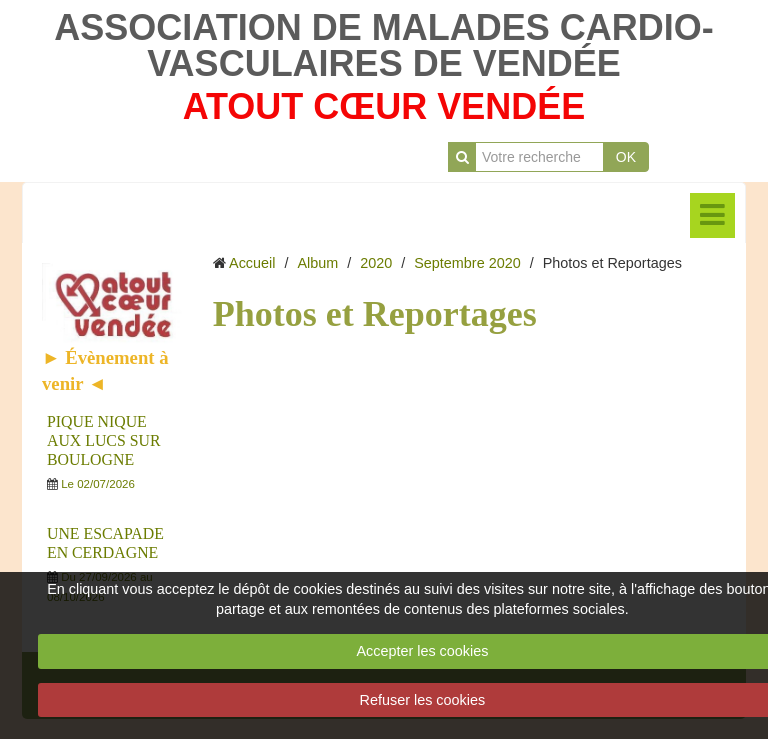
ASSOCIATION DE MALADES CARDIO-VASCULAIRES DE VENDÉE (383, 45)
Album (317, 263)
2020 (376, 263)
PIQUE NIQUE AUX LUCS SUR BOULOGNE (103, 440)
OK (626, 157)
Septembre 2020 (467, 263)
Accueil (252, 263)
